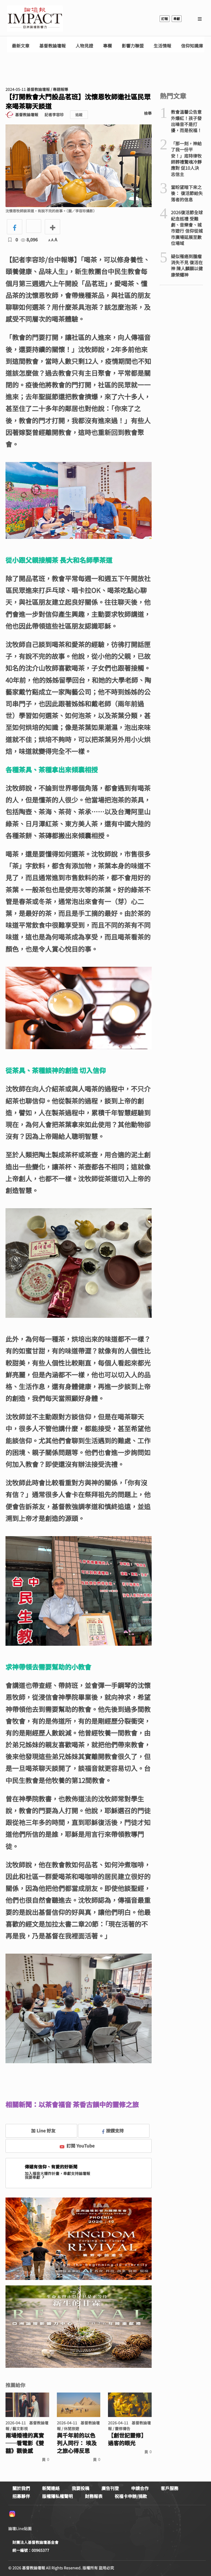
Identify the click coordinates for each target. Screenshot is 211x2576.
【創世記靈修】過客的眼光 (127, 2439)
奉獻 (176, 18)
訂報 (164, 18)
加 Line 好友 (39, 2130)
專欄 (107, 46)
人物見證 (84, 46)
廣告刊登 (110, 2488)
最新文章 (20, 46)
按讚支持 (113, 2130)
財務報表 (93, 2496)
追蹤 (78, 114)
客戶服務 (169, 2488)
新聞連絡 (51, 2488)
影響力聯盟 (133, 46)
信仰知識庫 (192, 46)
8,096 (29, 239)
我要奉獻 (35, 2177)
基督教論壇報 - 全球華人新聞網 (35, 18)
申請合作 (140, 2488)
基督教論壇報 (52, 46)
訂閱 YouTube (77, 2145)
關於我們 (21, 2488)
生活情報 (162, 46)
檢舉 (148, 113)
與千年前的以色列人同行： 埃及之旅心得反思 (77, 2443)
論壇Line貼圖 (20, 2528)
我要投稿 (80, 2488)
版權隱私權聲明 (57, 2496)
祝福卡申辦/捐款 (131, 2496)
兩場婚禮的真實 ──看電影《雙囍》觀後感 (24, 2443)
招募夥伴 (21, 2496)
